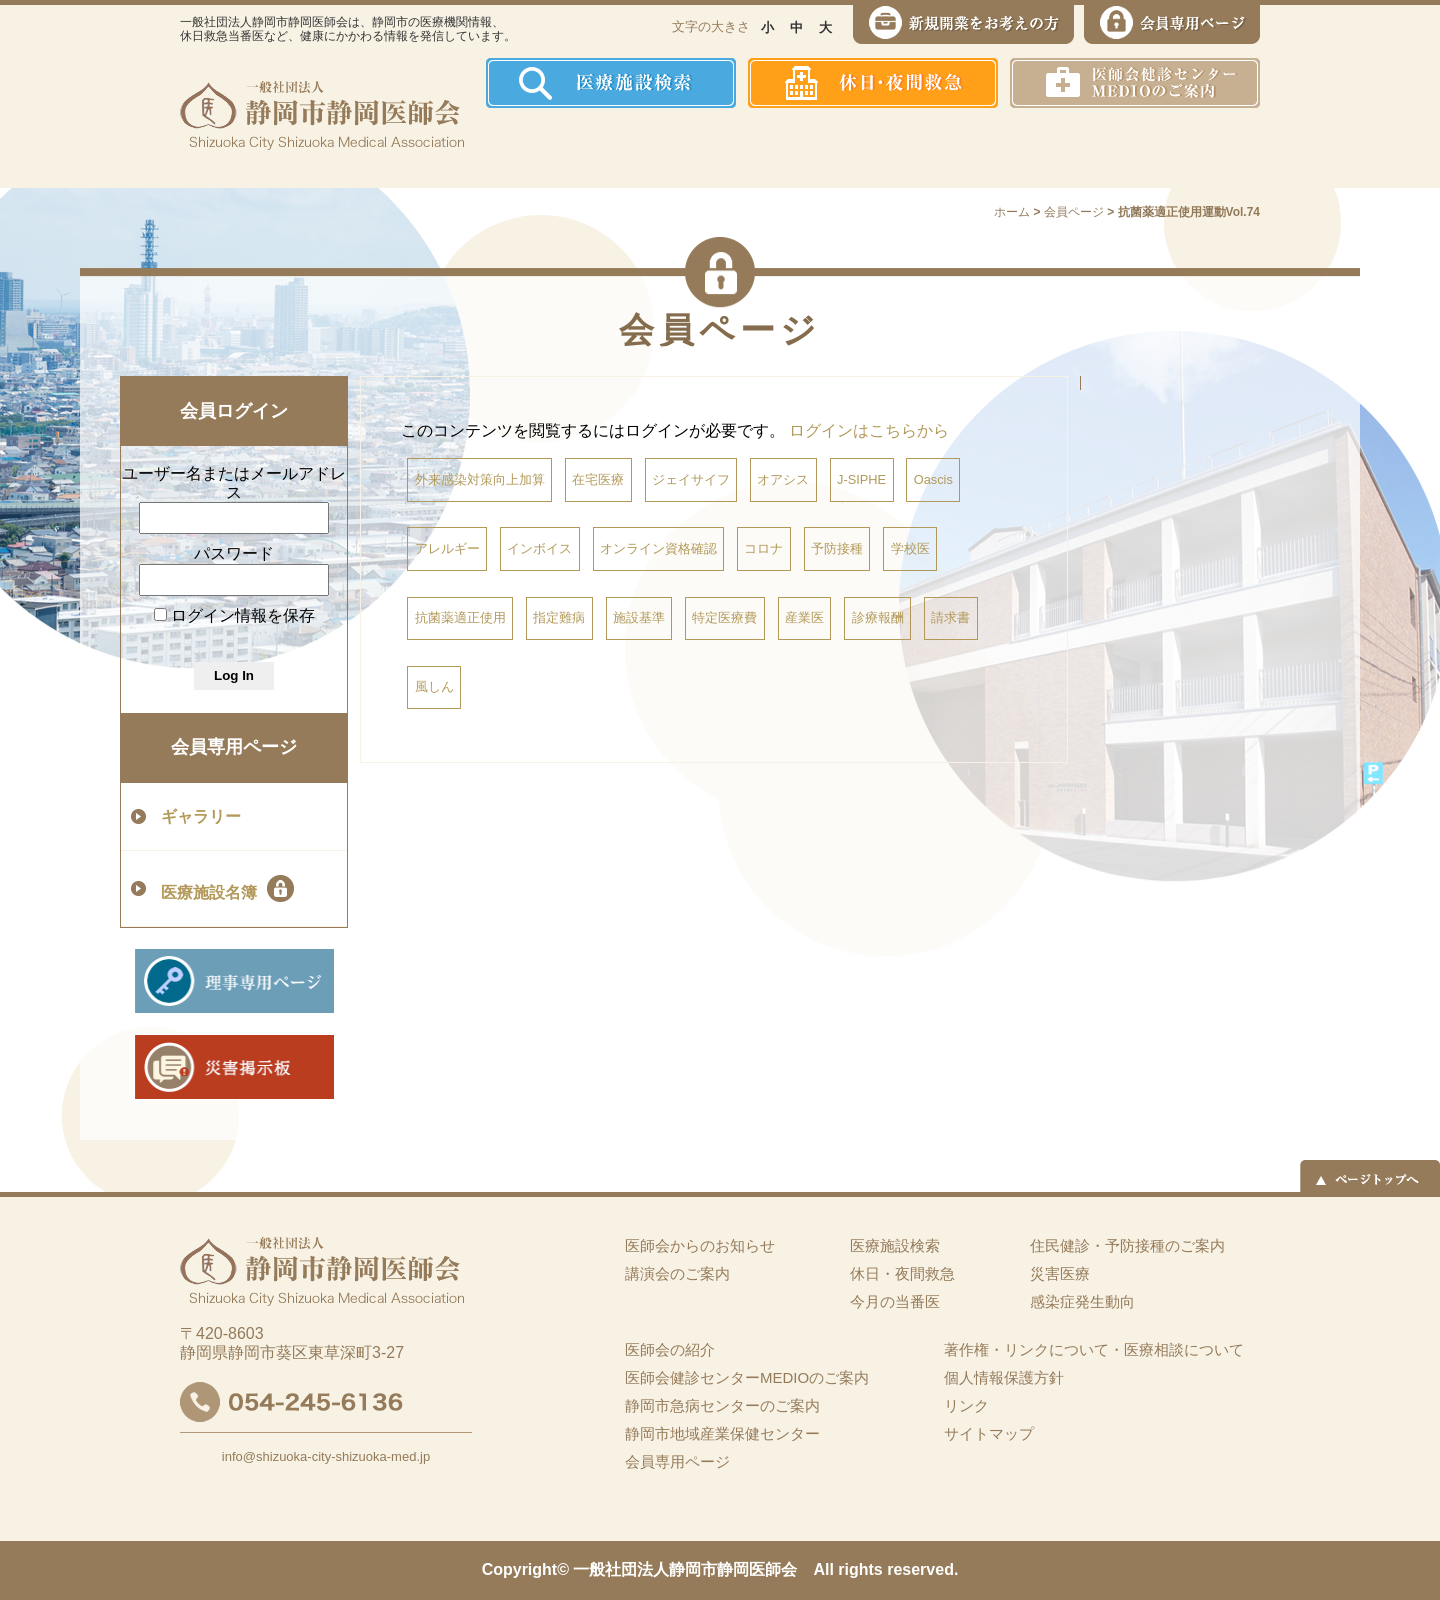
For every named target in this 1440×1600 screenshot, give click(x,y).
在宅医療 (598, 479)
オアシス (783, 479)
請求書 (950, 617)
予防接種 (837, 548)
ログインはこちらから (869, 430)
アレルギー (447, 548)
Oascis (933, 479)
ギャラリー (201, 816)
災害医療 (1051, 148)
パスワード (234, 553)
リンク (966, 1405)
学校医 (910, 548)
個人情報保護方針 (1004, 1377)
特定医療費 (724, 617)
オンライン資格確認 (658, 548)
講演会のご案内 (677, 1273)
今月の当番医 (895, 1301)
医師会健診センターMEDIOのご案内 (747, 1377)
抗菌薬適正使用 (460, 617)
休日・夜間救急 (902, 1273)
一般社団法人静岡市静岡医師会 (685, 1569)
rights (860, 1569)
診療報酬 (878, 617)
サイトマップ (989, 1433)
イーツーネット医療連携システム (1183, 148)
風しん (434, 686)
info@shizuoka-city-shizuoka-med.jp (326, 1456)
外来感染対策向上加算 (480, 479)
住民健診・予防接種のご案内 (775, 148)
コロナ (763, 548)
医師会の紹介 (630, 148)
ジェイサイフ (691, 479)
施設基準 (639, 617)
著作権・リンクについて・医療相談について (1094, 1349)
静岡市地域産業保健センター (722, 1433)
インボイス (539, 548)
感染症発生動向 (925, 148)
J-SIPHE (861, 479)
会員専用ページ (234, 747)
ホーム (524, 148)
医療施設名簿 (227, 888)
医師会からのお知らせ (700, 1245)
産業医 (804, 617)
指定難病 (559, 617)
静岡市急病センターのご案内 (722, 1405)
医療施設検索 (895, 1245)
